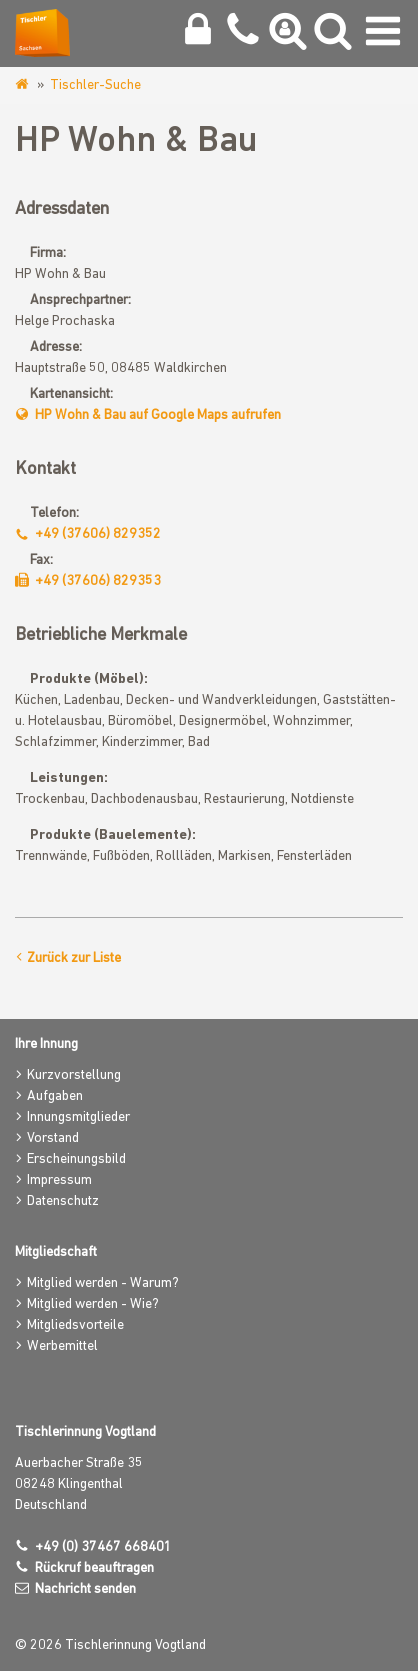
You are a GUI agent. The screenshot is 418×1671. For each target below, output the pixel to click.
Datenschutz (63, 1201)
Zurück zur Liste (74, 958)
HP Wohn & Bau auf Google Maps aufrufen (158, 415)
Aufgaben (55, 1096)
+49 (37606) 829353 (98, 581)
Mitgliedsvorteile (75, 1325)
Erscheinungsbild (76, 1159)
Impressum (59, 1180)
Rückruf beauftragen (94, 1568)
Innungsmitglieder (78, 1117)
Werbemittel (62, 1346)
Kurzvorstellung (74, 1075)
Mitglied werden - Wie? (93, 1304)
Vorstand (53, 1138)
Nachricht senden (85, 1589)
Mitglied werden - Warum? (103, 1283)
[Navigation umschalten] (383, 36)
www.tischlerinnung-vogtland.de (23, 85)
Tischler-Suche (95, 85)
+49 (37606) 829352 (98, 534)
